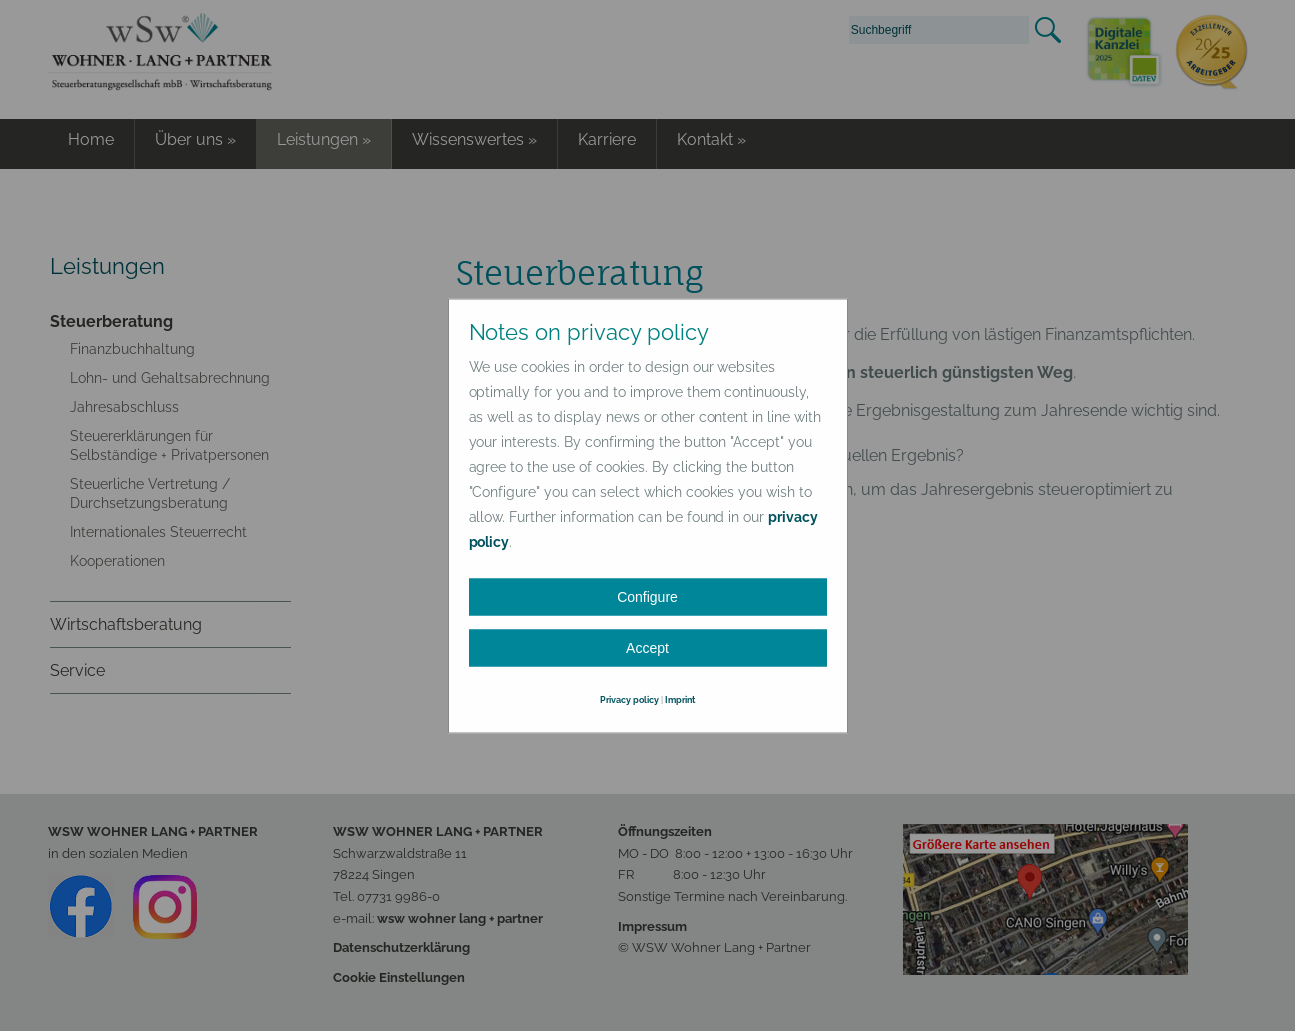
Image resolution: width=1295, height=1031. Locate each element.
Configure (647, 596)
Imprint (680, 699)
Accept (647, 647)
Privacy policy (629, 699)
